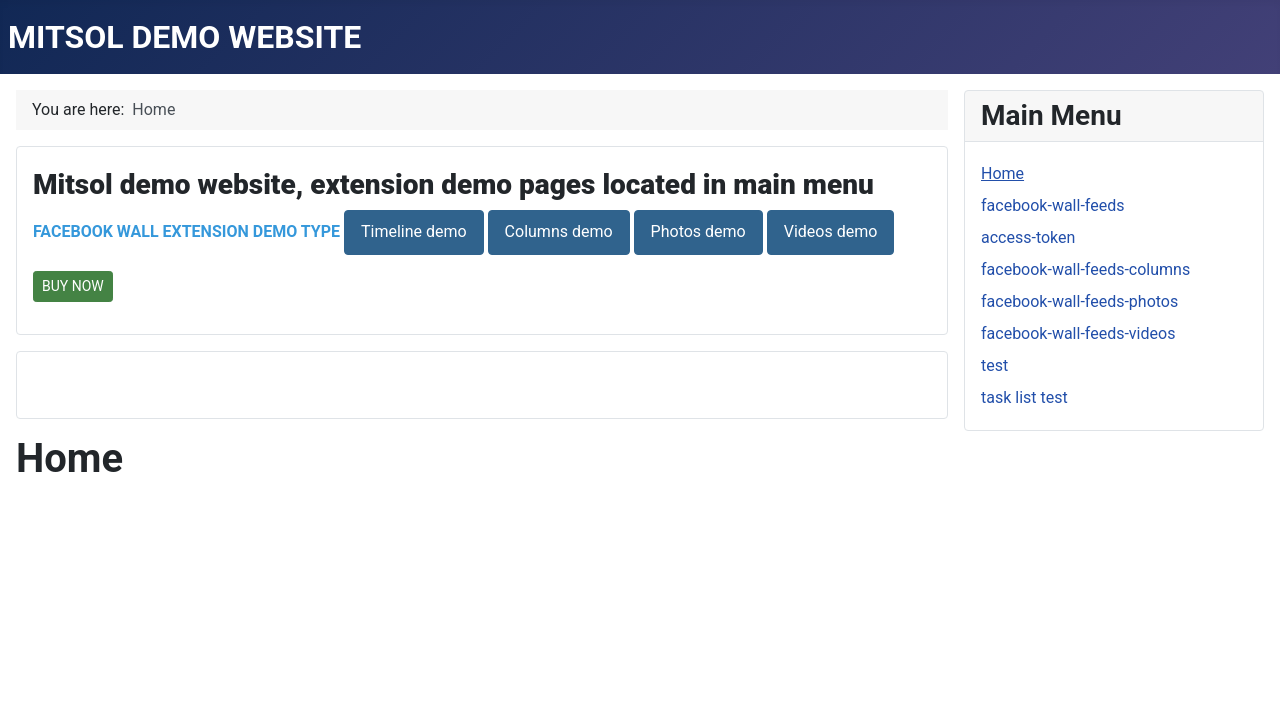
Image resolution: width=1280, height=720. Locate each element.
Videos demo (831, 231)
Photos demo (698, 231)
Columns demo (559, 231)
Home (1002, 173)
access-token (1028, 237)
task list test (1024, 397)
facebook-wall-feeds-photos (1079, 301)
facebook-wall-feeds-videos (1078, 333)
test (994, 365)
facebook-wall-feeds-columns (1085, 269)
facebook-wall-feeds (1052, 205)
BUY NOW (73, 286)
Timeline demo (414, 231)
